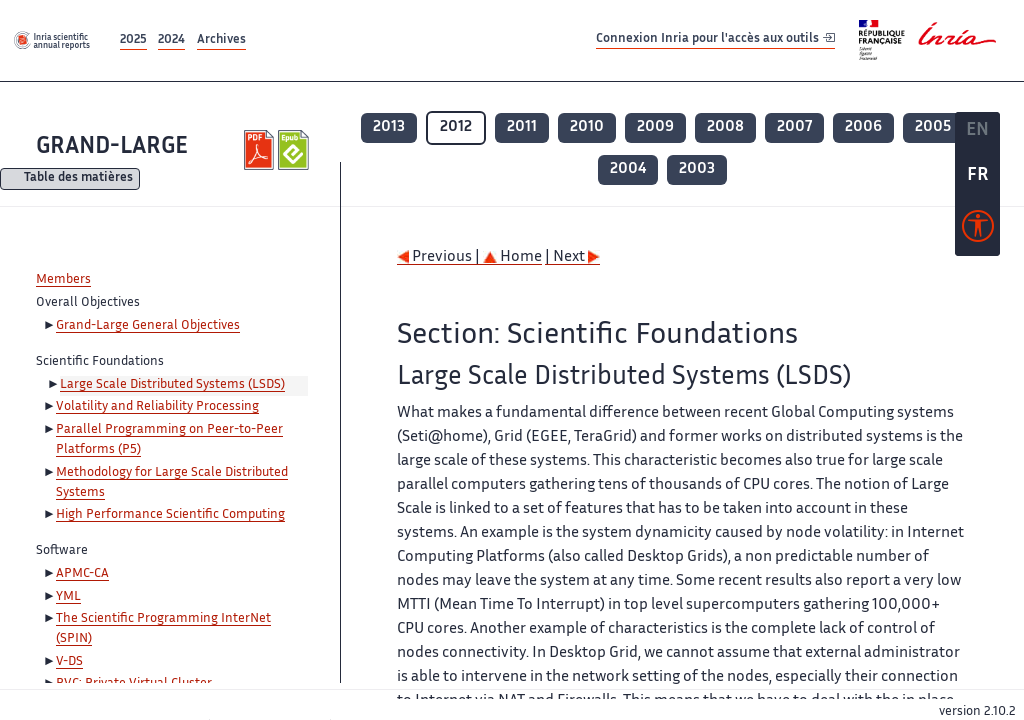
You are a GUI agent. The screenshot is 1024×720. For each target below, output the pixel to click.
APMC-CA (82, 574)
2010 (587, 127)
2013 (389, 127)
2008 (725, 127)
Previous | (440, 257)
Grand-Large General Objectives (148, 326)
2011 (522, 127)
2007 (794, 127)
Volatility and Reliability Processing (157, 407)
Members (63, 280)
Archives (221, 40)
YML (68, 597)
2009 (655, 127)
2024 (171, 40)
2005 (933, 127)
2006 (863, 127)
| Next (572, 257)
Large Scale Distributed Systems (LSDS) (172, 385)
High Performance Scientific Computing (170, 515)
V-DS (69, 662)
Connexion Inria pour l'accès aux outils (715, 39)
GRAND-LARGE (112, 147)
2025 (133, 40)
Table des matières (78, 179)
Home (512, 257)
